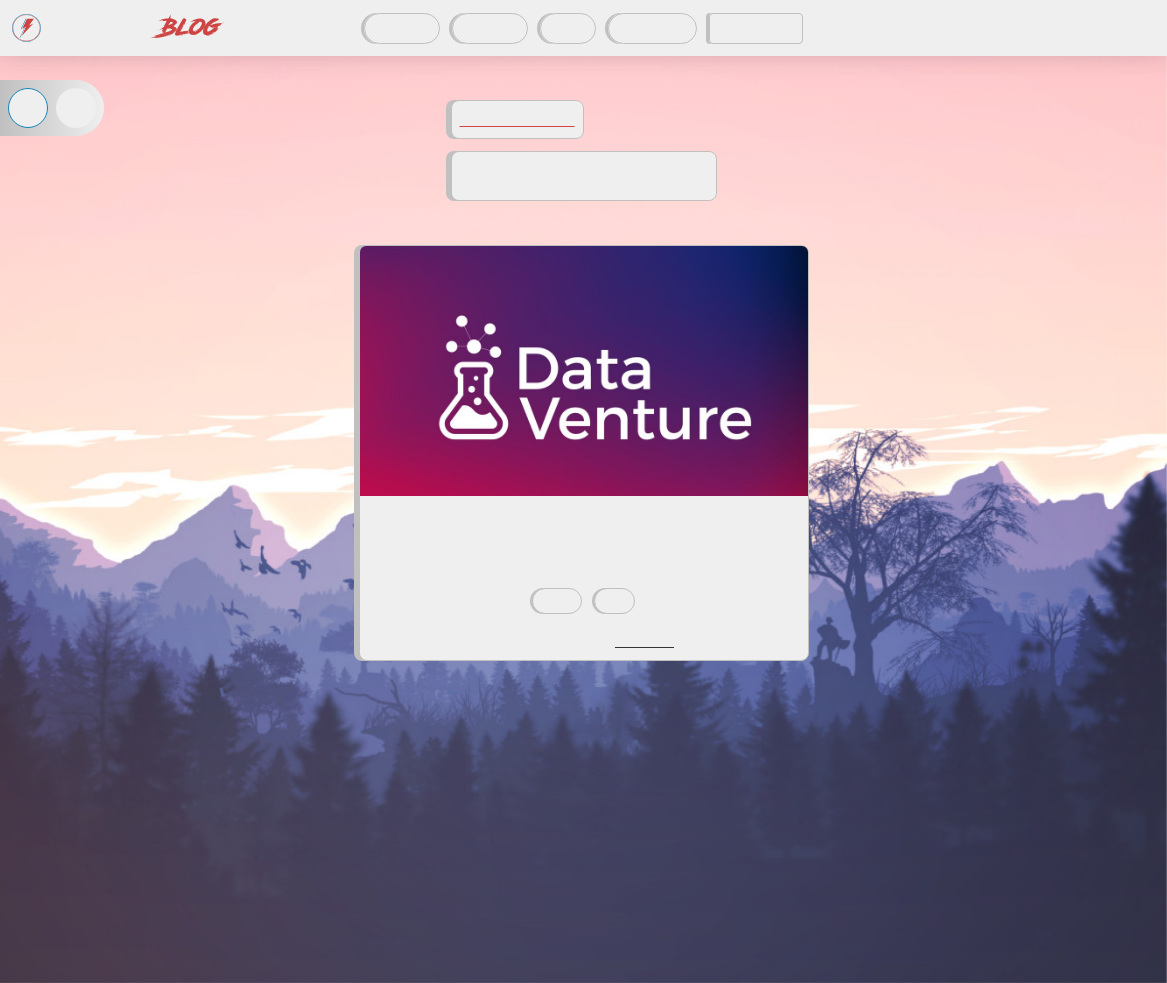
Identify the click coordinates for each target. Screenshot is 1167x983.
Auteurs (490, 28)
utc (614, 601)
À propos (652, 28)
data (557, 601)
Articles (402, 28)
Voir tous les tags (517, 119)
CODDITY (756, 28)
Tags (568, 28)
